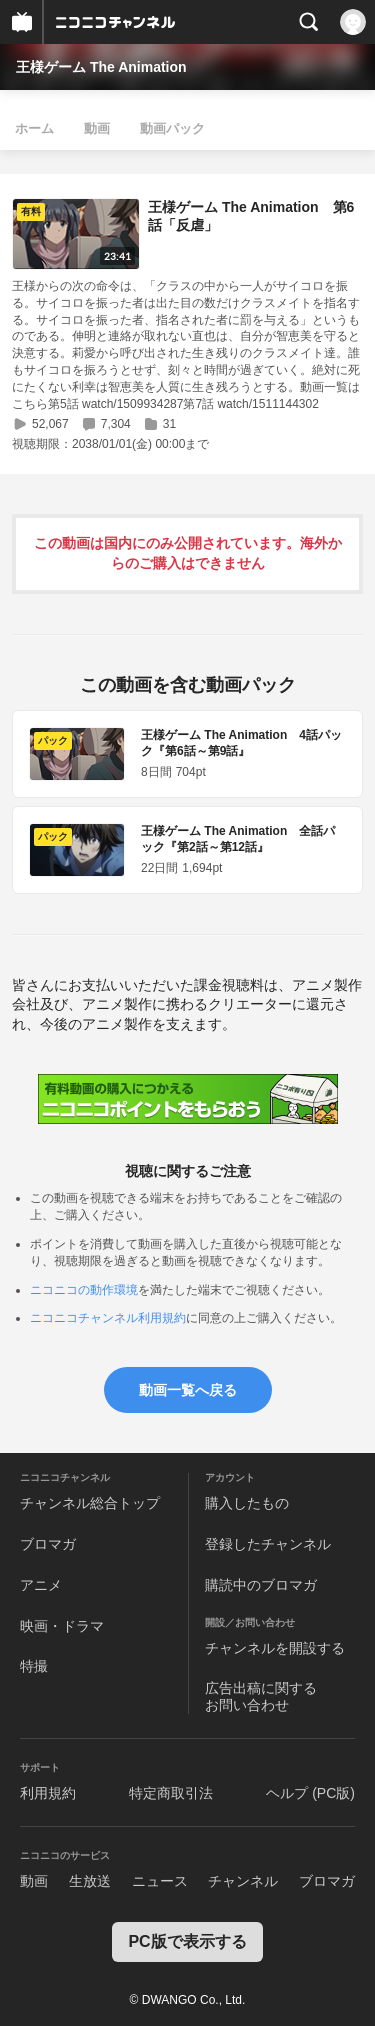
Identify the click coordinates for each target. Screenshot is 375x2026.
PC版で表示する (187, 1941)
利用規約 (48, 1793)
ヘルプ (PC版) (310, 1793)
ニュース (160, 1881)
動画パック (172, 128)
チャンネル (243, 1881)
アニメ (41, 1585)
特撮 (34, 1666)
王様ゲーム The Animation (101, 67)
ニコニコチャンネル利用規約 (108, 1318)
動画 (97, 128)
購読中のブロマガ (261, 1585)
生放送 (90, 1881)
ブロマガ (48, 1544)
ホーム (34, 128)
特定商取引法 (171, 1793)
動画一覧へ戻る (188, 1390)
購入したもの (247, 1503)
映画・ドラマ (62, 1626)
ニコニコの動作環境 (84, 1290)
